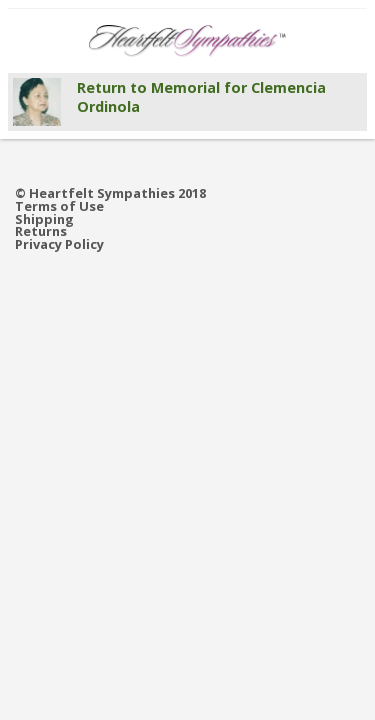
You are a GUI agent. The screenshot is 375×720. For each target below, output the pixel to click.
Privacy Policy (59, 244)
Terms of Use (59, 206)
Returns (41, 231)
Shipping (44, 219)
